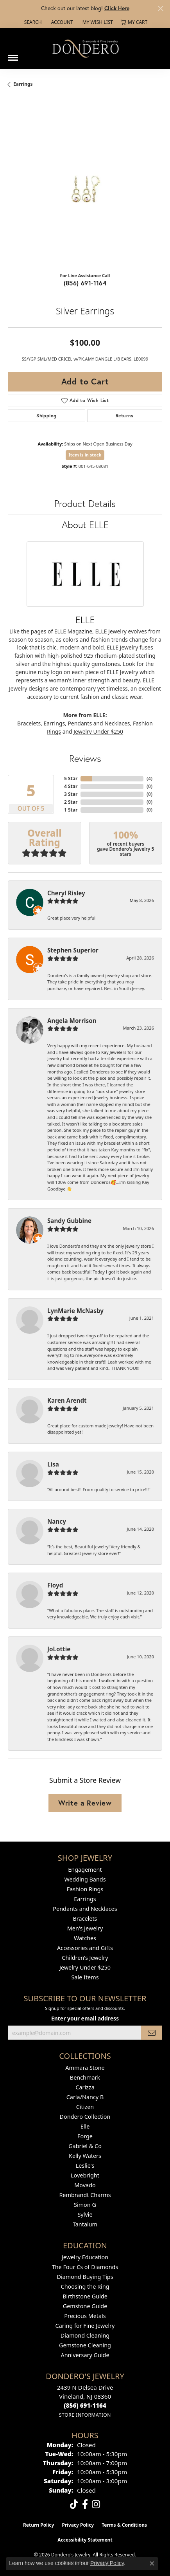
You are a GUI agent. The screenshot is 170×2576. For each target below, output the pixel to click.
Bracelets (29, 723)
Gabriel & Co (85, 2146)
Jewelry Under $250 (98, 731)
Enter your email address (85, 2018)
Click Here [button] (116, 8)
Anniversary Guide (85, 2355)
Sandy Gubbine (69, 1221)
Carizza (84, 2087)
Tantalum (85, 2224)
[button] (32, 22)
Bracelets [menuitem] (85, 1918)
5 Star (70, 778)
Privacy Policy (78, 2525)
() (149, 778)
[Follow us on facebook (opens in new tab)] (85, 2504)
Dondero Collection (85, 2116)
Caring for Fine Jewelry (85, 2325)
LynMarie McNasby (75, 1311)
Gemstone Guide (85, 2306)
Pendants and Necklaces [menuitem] (85, 1908)
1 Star (70, 809)
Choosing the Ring (85, 2286)
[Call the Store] (85, 2405)
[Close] (160, 8)
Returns (125, 416)
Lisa (53, 1464)
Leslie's (85, 2165)
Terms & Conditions (124, 2525)
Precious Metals (85, 2316)
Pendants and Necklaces (99, 723)
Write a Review (85, 1803)
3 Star (70, 794)
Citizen (85, 2107)
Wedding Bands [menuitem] (85, 1879)
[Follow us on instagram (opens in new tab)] (96, 2504)
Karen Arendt (67, 1400)
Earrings (23, 84)
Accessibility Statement (84, 2539)
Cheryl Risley (66, 893)
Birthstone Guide (85, 2296)
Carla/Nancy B (85, 2097)
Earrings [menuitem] (85, 1899)
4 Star (70, 786)
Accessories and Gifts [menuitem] (85, 1948)
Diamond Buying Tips (85, 2276)
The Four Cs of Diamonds (85, 2267)
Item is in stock (85, 455)
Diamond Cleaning (85, 2335)
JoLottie (58, 1649)
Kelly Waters (85, 2155)
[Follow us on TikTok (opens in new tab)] (74, 2504)
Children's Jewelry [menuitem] (85, 1957)
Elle (85, 2126)
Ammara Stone (84, 2067)
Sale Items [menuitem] (84, 1977)
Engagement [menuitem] (85, 1869)
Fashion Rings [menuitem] (85, 1889)
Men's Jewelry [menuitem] (85, 1928)
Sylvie (84, 2214)
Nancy (56, 1521)
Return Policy (38, 2525)
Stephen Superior (72, 950)
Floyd (55, 1585)
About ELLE (85, 524)
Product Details (85, 503)
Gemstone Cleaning (85, 2345)
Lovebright (85, 2175)
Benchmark (85, 2077)
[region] (85, 189)
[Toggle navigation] (13, 55)
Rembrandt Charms (85, 2195)
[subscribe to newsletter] (151, 2033)
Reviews (85, 758)
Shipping (46, 416)
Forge (85, 2136)
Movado (84, 2185)
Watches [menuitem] (85, 1938)
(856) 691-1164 (85, 283)
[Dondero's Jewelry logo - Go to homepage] (85, 48)
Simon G (85, 2204)
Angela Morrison (72, 1021)
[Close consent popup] (152, 2563)
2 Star (70, 802)
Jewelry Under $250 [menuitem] (85, 1967)
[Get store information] (85, 2415)
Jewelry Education (85, 2257)
